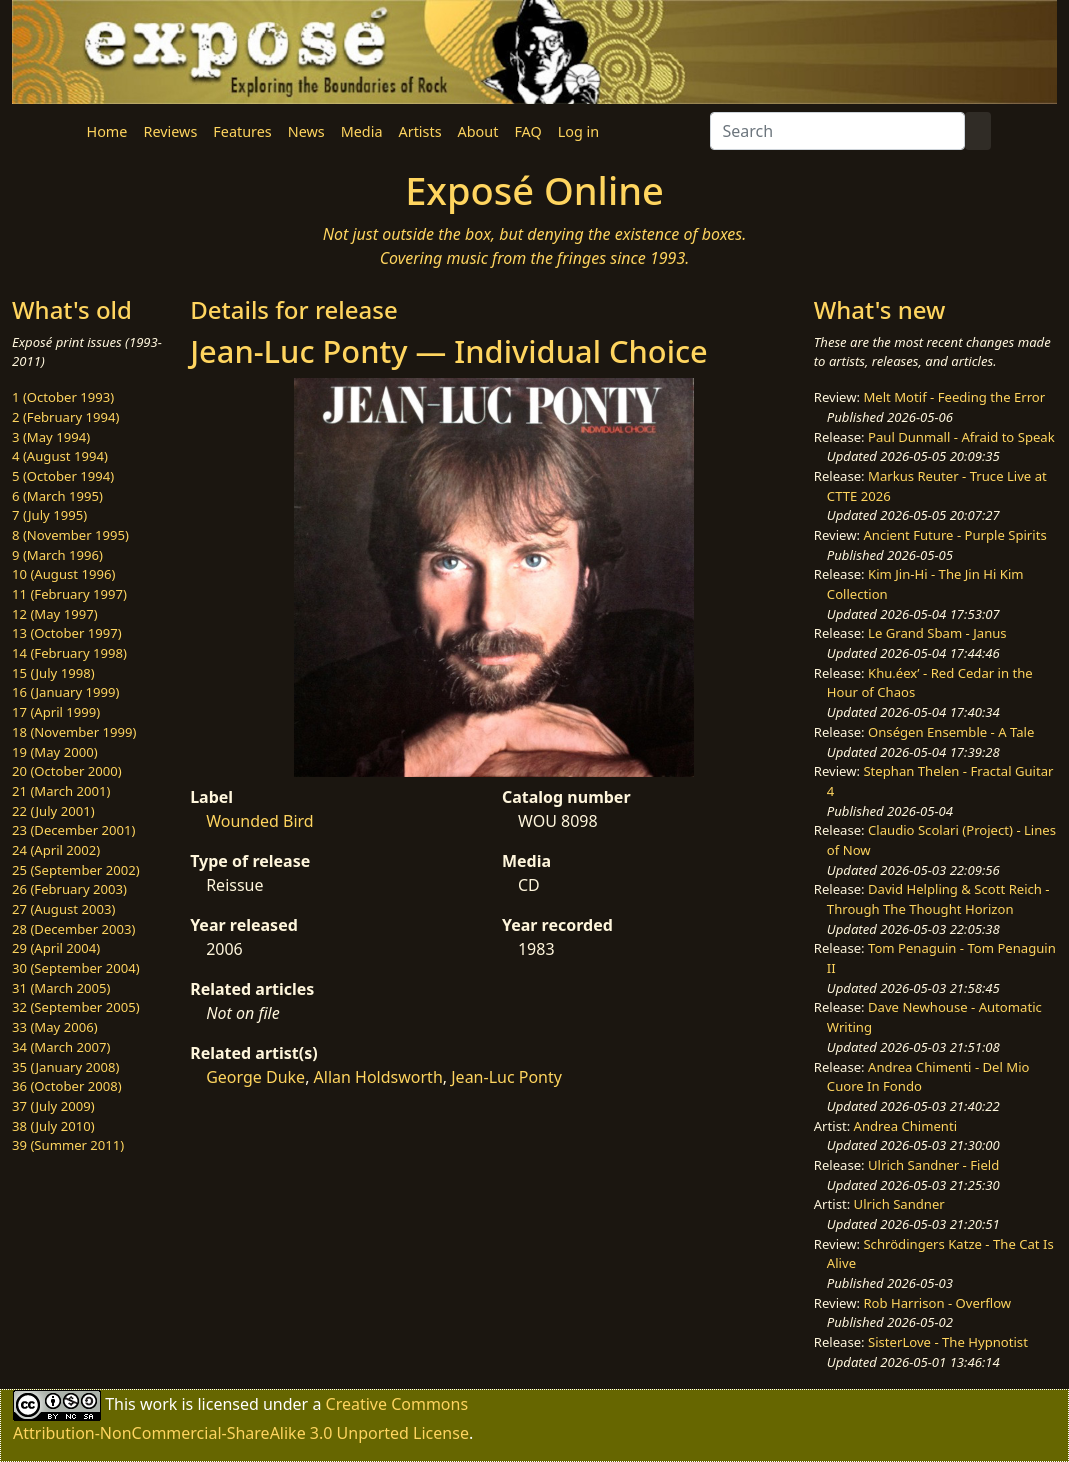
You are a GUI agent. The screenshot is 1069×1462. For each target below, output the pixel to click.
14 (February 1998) (69, 653)
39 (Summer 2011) (68, 1145)
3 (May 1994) (51, 437)
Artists (420, 131)
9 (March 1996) (57, 555)
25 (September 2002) (76, 870)
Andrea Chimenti (906, 1126)
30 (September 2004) (76, 968)
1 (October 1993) (63, 397)
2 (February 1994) (65, 417)
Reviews (170, 131)
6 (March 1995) (57, 496)
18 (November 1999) (74, 732)
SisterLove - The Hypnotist (948, 1342)
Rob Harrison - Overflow (937, 1303)
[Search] (837, 131)
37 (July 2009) (53, 1106)
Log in (578, 131)
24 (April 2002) (56, 850)
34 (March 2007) (61, 1047)
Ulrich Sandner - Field (933, 1165)
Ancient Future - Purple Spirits (954, 535)
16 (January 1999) (65, 692)
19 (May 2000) (55, 752)
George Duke (255, 1077)
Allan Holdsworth (378, 1077)
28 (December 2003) (73, 929)
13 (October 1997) (67, 633)
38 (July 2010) (53, 1126)
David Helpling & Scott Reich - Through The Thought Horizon (938, 899)
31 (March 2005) (61, 988)
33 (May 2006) (55, 1027)
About (478, 131)
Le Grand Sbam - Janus (937, 633)
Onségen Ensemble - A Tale (951, 732)
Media (362, 131)
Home (107, 131)
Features (242, 131)
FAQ (527, 131)
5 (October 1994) (63, 476)
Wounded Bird (260, 821)
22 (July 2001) (53, 811)
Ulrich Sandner (899, 1204)
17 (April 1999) (56, 712)
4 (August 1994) (60, 456)
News (306, 131)
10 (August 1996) (63, 574)
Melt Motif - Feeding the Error (954, 397)
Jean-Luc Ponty (506, 1077)
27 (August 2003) (63, 909)
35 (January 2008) (65, 1067)
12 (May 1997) (55, 614)
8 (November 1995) (70, 535)
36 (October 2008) (67, 1086)
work (158, 1403)
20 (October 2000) (67, 771)
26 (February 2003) (69, 889)
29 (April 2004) (56, 948)
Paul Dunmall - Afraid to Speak (961, 437)
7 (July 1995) (49, 515)
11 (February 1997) (69, 594)
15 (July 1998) (53, 673)
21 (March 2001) (61, 791)
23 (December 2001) (73, 830)
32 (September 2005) (76, 1007)
